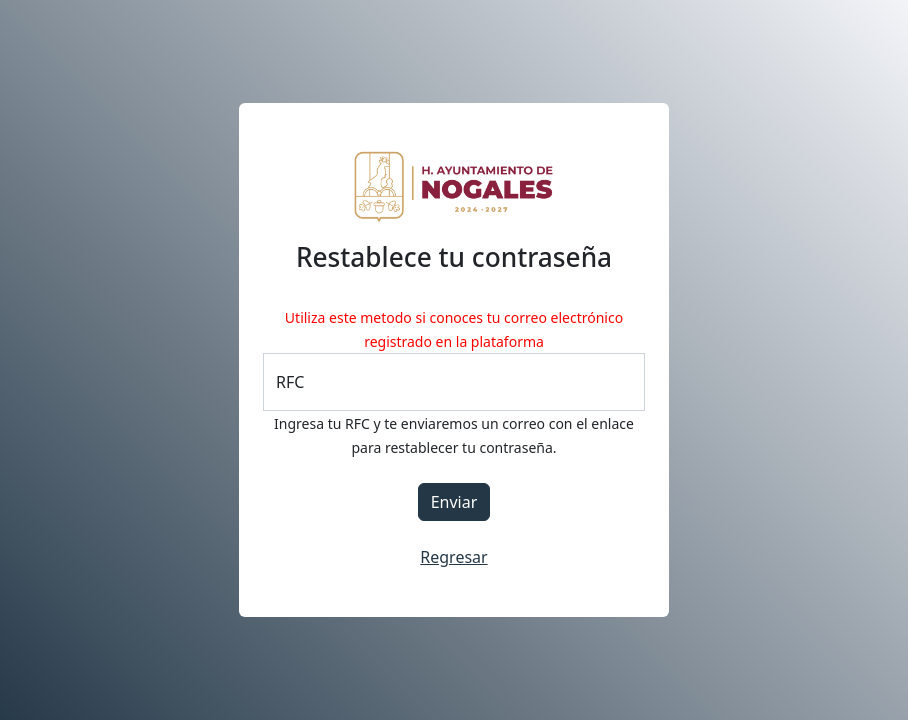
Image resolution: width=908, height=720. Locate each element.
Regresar (453, 557)
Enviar (454, 502)
